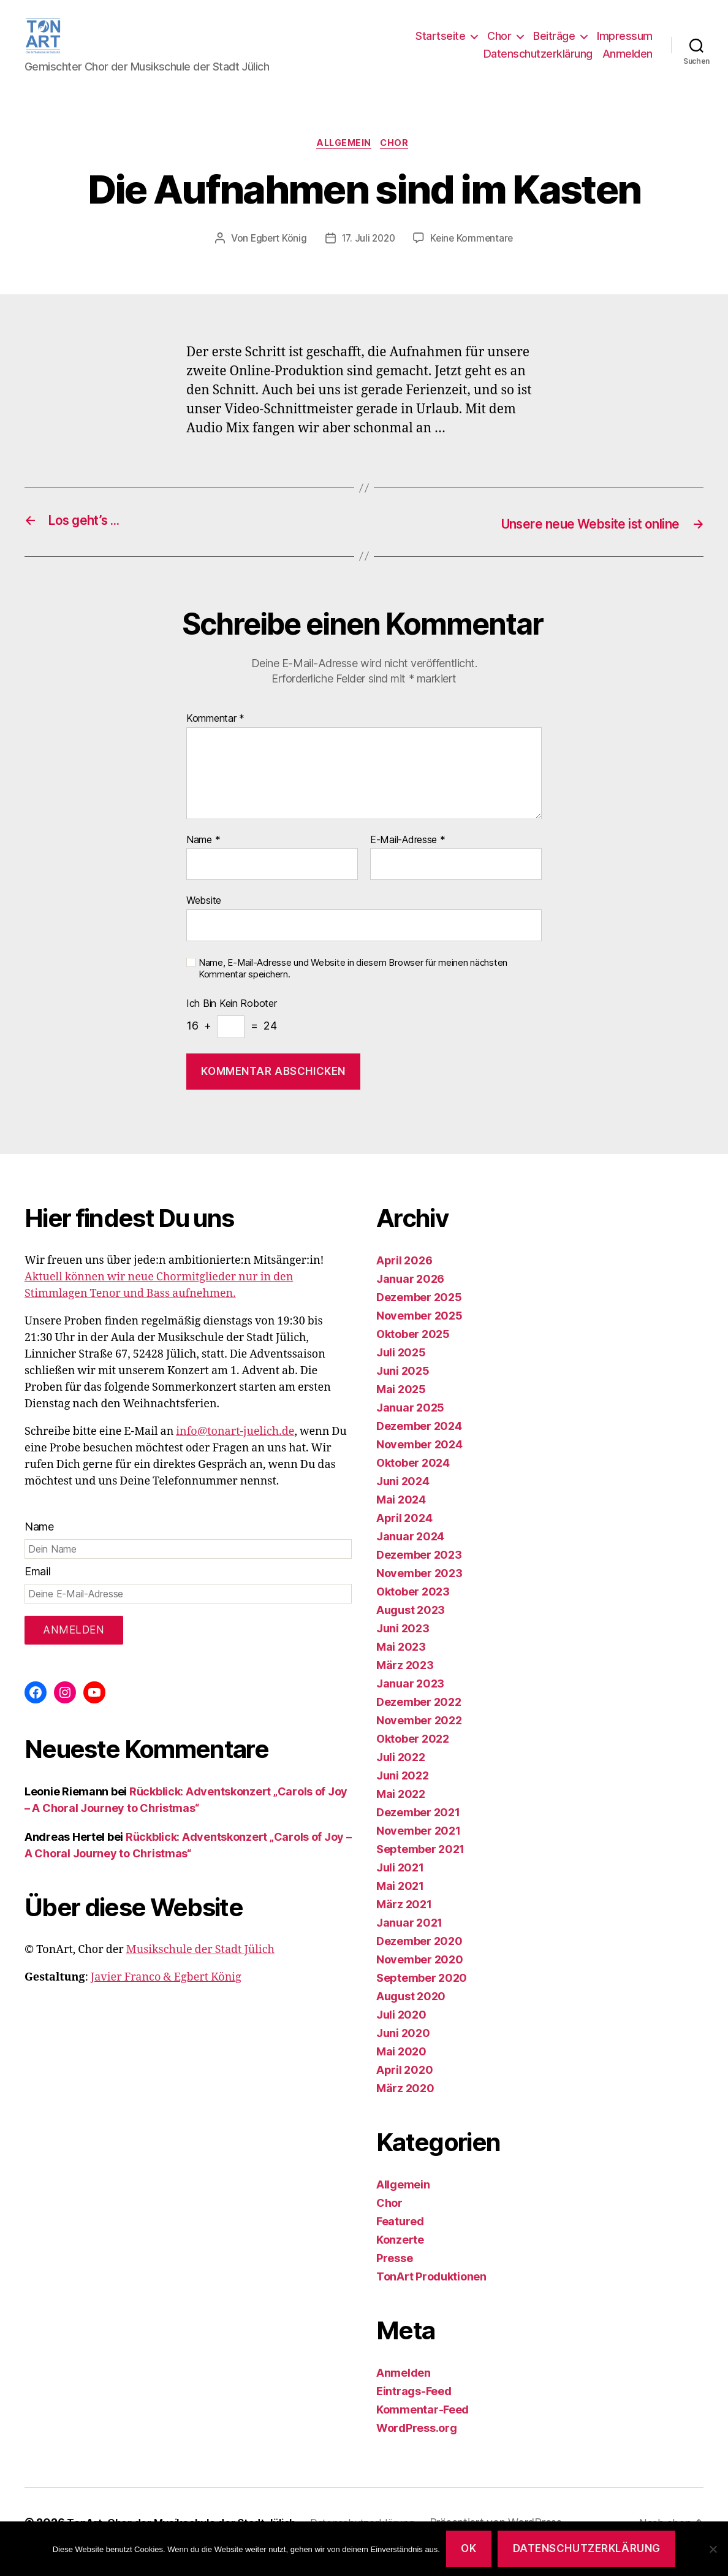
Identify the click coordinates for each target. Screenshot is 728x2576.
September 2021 (420, 1868)
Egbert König (275, 259)
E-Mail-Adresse (408, 859)
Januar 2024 (410, 1555)
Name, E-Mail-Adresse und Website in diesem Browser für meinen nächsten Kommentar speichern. (353, 988)
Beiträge (554, 45)
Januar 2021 (409, 1941)
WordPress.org (416, 2446)
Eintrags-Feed (414, 2410)
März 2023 (405, 1684)
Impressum (625, 45)
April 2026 (404, 1279)
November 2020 (419, 1978)
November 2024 (419, 1463)
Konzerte (400, 2258)
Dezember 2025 (419, 1316)
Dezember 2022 (418, 1720)
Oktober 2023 (413, 1610)
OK (468, 2548)
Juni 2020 (403, 2052)
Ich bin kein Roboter (231, 1023)
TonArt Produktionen (431, 2295)
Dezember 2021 (418, 1831)
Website (203, 920)
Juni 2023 (403, 1647)
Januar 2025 (410, 1426)
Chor (499, 45)
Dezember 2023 (419, 1573)
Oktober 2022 (412, 1757)
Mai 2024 (401, 1518)
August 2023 (410, 1628)
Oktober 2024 (413, 1481)
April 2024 (404, 1537)
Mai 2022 (400, 1812)
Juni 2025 (403, 1389)
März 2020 (405, 2107)
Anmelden (627, 62)
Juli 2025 (401, 1371)
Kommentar (215, 738)
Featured (400, 2240)
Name (203, 859)
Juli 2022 (400, 1776)
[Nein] (713, 2549)
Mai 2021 (400, 1904)
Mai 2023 (401, 1665)
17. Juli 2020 (368, 259)
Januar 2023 (410, 1702)
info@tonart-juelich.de (235, 1450)
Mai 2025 (401, 1408)
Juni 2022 (402, 1794)
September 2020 (421, 1996)
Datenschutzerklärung (538, 62)
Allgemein (343, 163)
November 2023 (419, 1592)
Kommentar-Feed (422, 2428)
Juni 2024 (403, 1500)
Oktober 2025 (413, 1353)
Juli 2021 (400, 1886)
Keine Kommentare (474, 259)
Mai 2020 (401, 2070)
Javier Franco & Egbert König (166, 1996)
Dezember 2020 (419, 1960)
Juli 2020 (401, 2033)
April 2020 (404, 2088)
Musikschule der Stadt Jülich (200, 1969)
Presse (394, 2277)
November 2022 (419, 1739)
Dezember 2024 (419, 1445)
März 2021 (404, 1923)
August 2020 (411, 2015)
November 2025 (419, 1334)
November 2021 (418, 1849)
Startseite (440, 45)
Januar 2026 (410, 1297)
